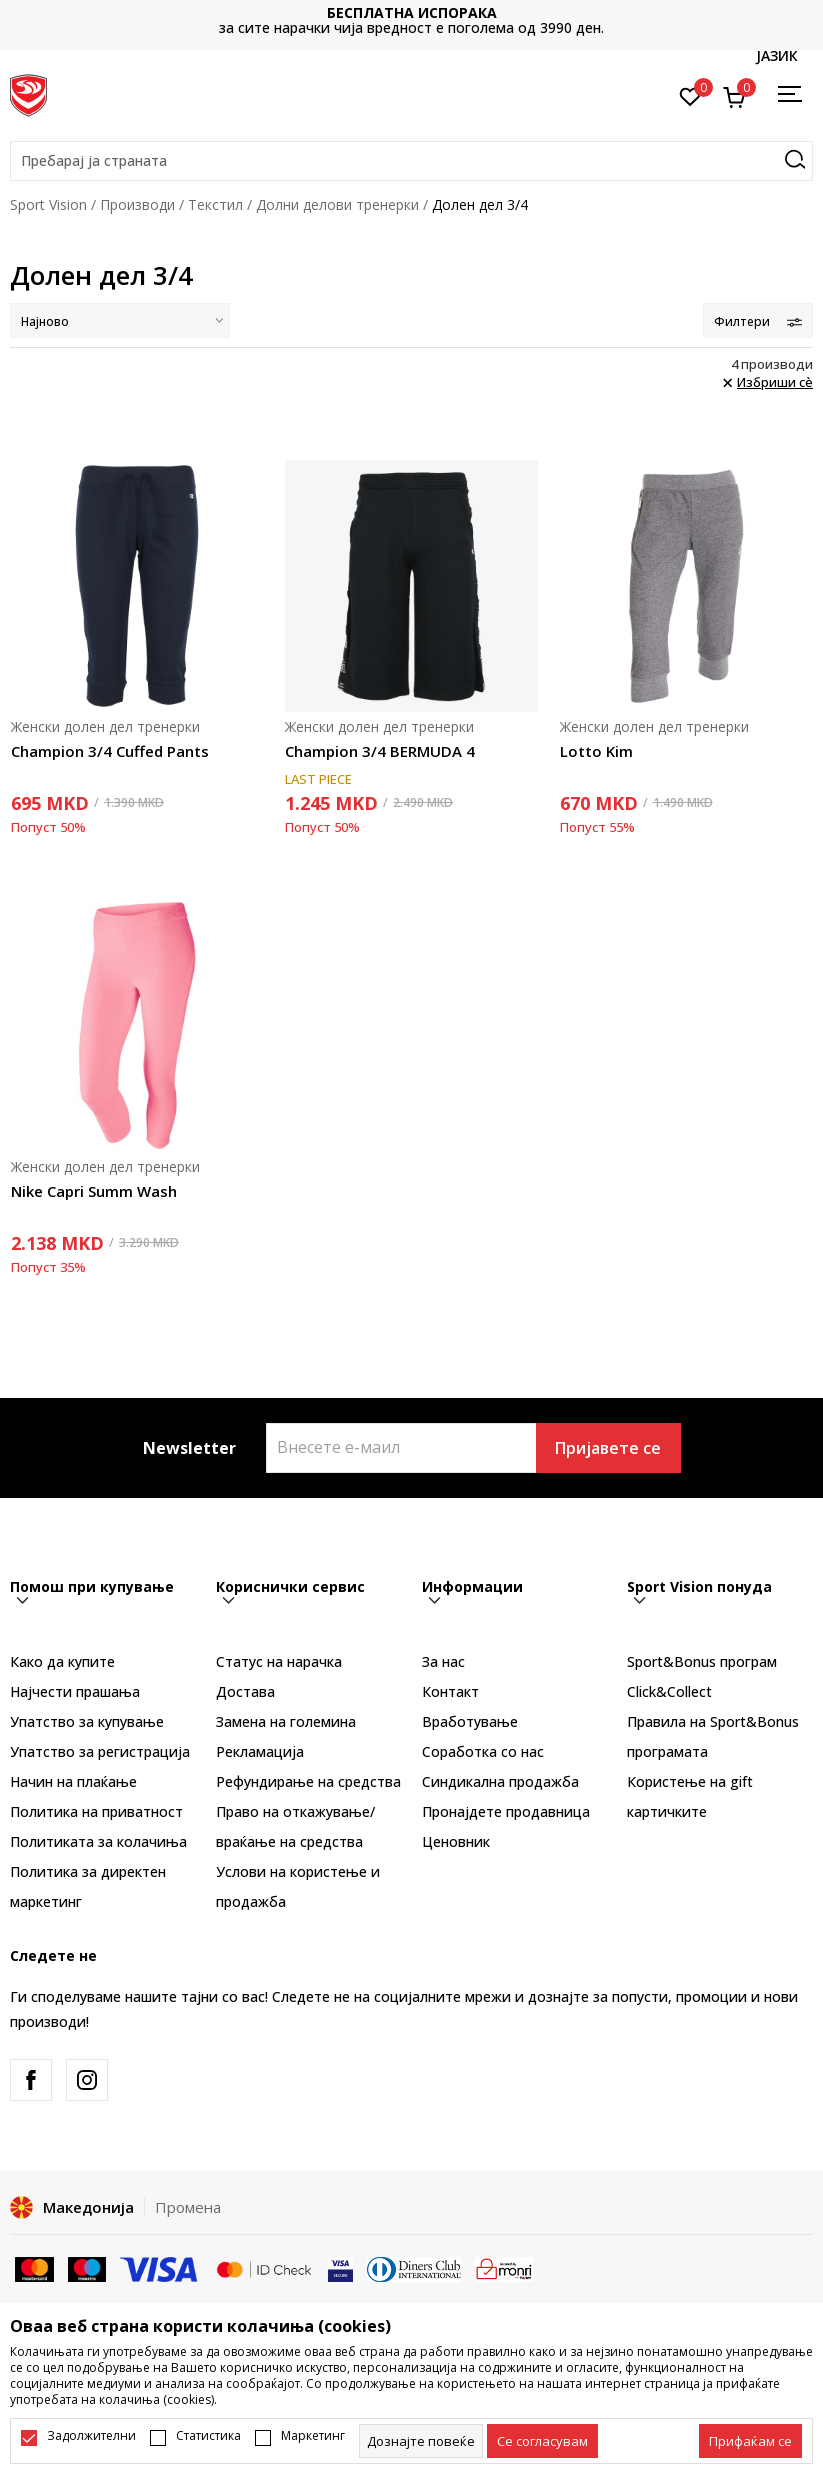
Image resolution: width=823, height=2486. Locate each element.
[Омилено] (690, 95)
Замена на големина (286, 1721)
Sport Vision (48, 204)
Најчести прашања (75, 1691)
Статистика (208, 2436)
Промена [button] (188, 2207)
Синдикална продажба (500, 1781)
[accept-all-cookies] (750, 2441)
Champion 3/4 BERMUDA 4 (380, 751)
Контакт (450, 1691)
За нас (443, 1661)
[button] (411, 161)
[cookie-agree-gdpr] (542, 2441)
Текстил (215, 204)
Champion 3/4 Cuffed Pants (110, 751)
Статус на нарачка (279, 1661)
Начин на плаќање (73, 1781)
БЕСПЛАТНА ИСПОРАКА (412, 12)
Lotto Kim (596, 751)
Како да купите (62, 1661)
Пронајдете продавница (506, 1811)
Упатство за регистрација (100, 1751)
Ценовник (456, 1841)
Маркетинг (313, 2436)
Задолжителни (91, 2436)
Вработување (470, 1721)
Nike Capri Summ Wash (94, 1191)
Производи (137, 204)
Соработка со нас (483, 1751)
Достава (245, 1691)
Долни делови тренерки (337, 204)
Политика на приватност (96, 1811)
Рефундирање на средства (308, 1781)
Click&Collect (669, 1691)
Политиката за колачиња (98, 1841)
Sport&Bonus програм (702, 1661)
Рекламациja (260, 1751)
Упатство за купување (87, 1721)
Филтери (758, 321)
